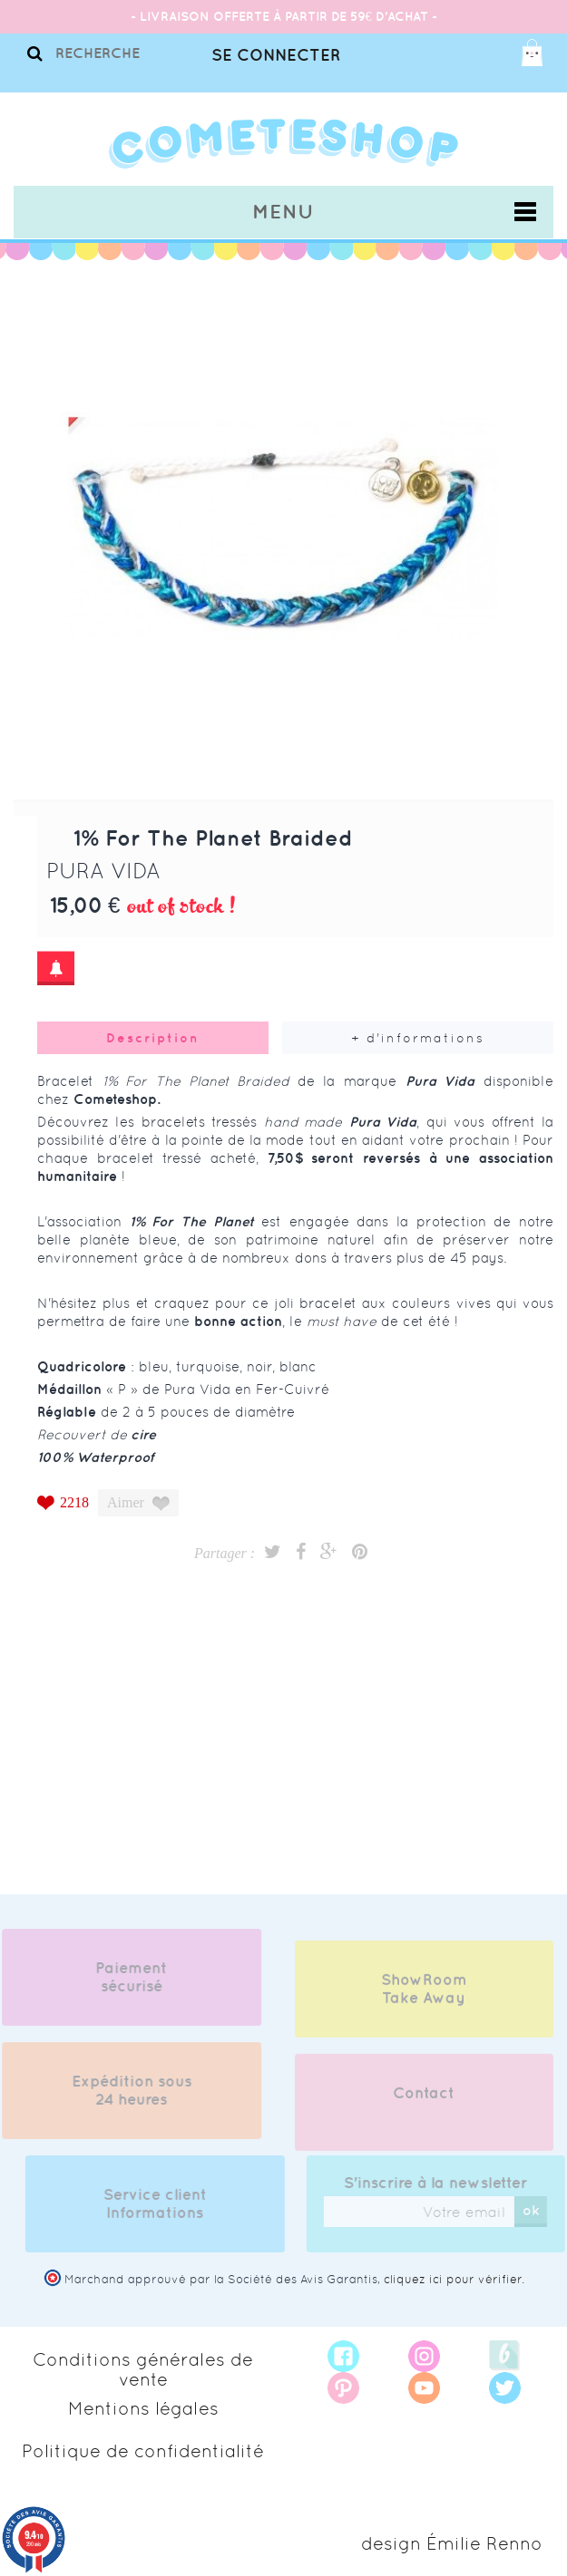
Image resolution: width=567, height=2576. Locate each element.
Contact (424, 2102)
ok (540, 2210)
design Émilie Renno (452, 2543)
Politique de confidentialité (143, 2451)
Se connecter (275, 54)
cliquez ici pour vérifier (453, 2279)
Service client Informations (164, 2203)
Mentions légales (143, 2408)
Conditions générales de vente (143, 2369)
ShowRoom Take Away (424, 1998)
